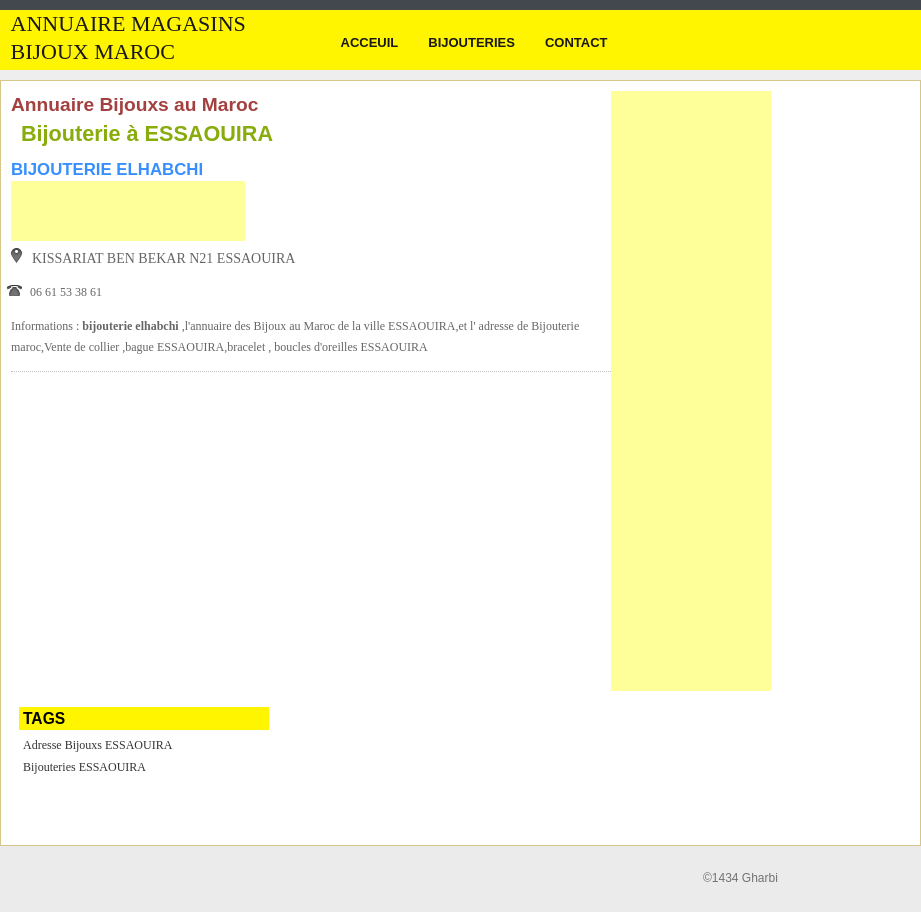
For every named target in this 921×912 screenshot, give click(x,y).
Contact (576, 42)
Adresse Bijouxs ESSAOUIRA (97, 745)
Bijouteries (471, 42)
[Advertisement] (128, 211)
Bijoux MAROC (93, 52)
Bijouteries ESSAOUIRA (84, 767)
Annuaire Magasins (128, 24)
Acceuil (370, 42)
